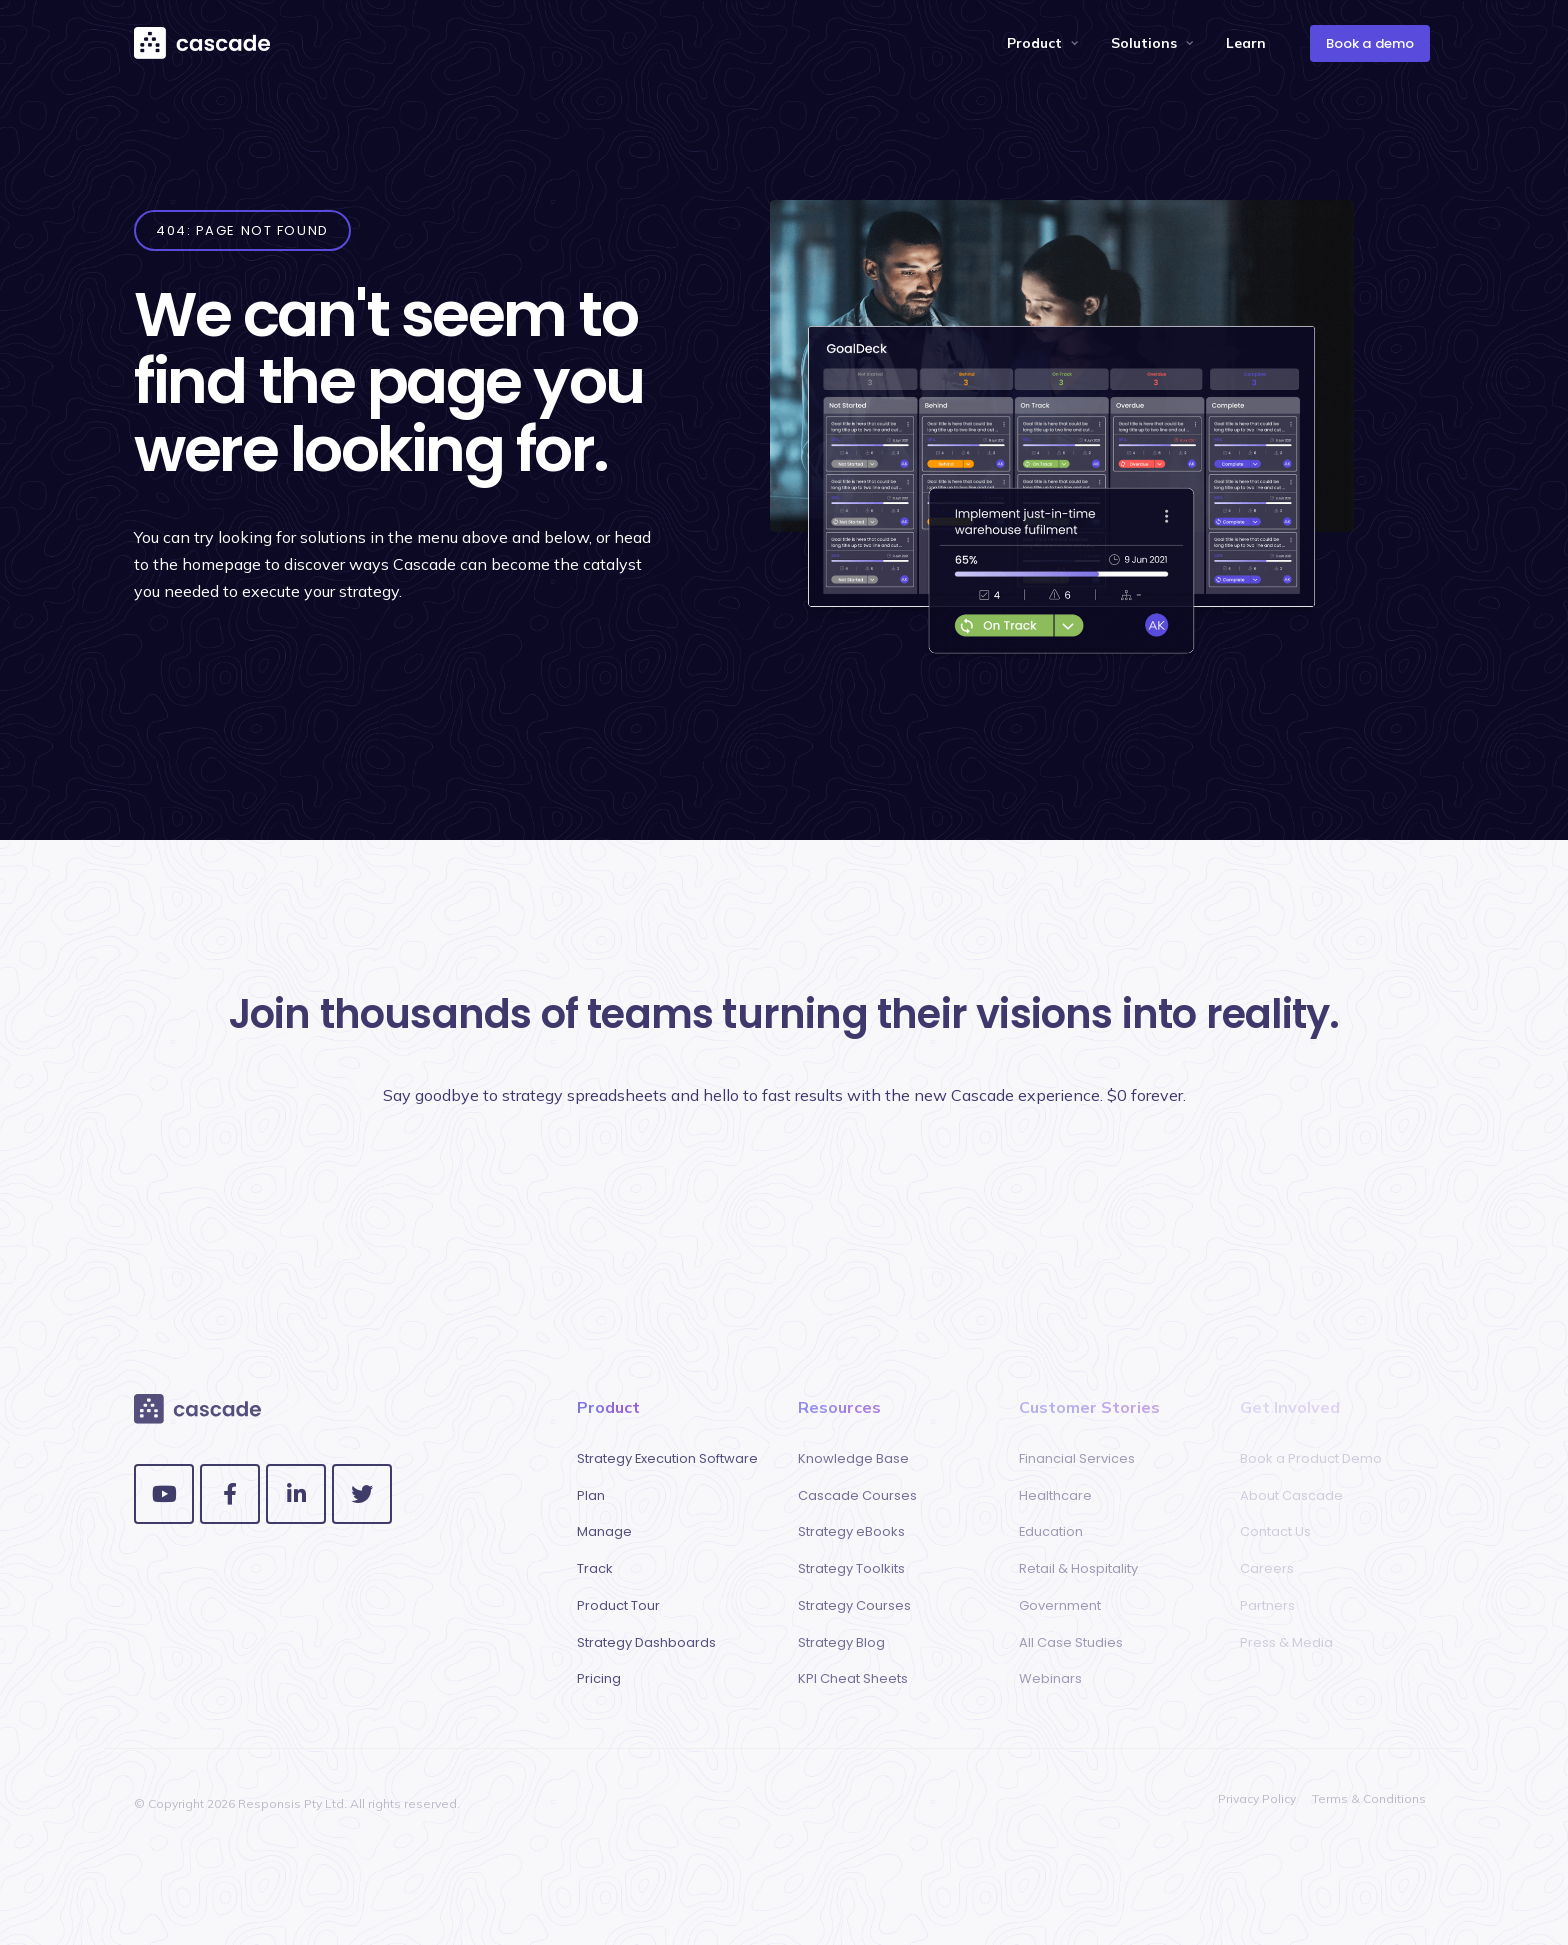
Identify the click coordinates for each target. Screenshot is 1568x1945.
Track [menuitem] (595, 1568)
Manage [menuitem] (604, 1531)
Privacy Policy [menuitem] (1257, 1798)
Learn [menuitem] (1246, 42)
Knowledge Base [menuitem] (853, 1458)
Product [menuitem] (1034, 42)
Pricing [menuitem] (599, 1678)
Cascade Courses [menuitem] (857, 1495)
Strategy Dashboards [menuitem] (646, 1642)
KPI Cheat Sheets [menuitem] (853, 1678)
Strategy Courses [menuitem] (854, 1605)
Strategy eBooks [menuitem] (851, 1531)
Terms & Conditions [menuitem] (1369, 1798)
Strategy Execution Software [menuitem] (667, 1458)
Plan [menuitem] (591, 1495)
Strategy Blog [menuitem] (841, 1642)
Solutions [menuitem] (1144, 42)
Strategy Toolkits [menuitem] (851, 1568)
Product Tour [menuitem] (618, 1605)
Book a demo (1370, 43)
